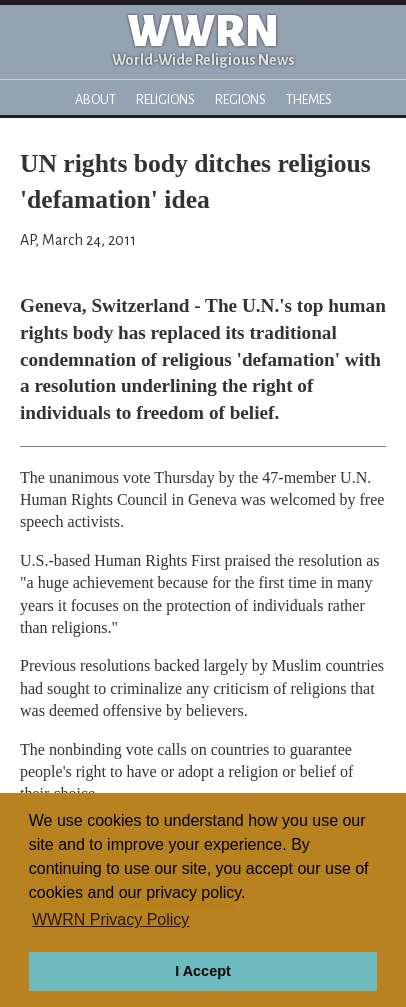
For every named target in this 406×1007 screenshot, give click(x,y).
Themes (309, 99)
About (95, 99)
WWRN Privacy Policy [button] (110, 919)
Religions (165, 99)
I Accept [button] (202, 971)
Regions (240, 99)
